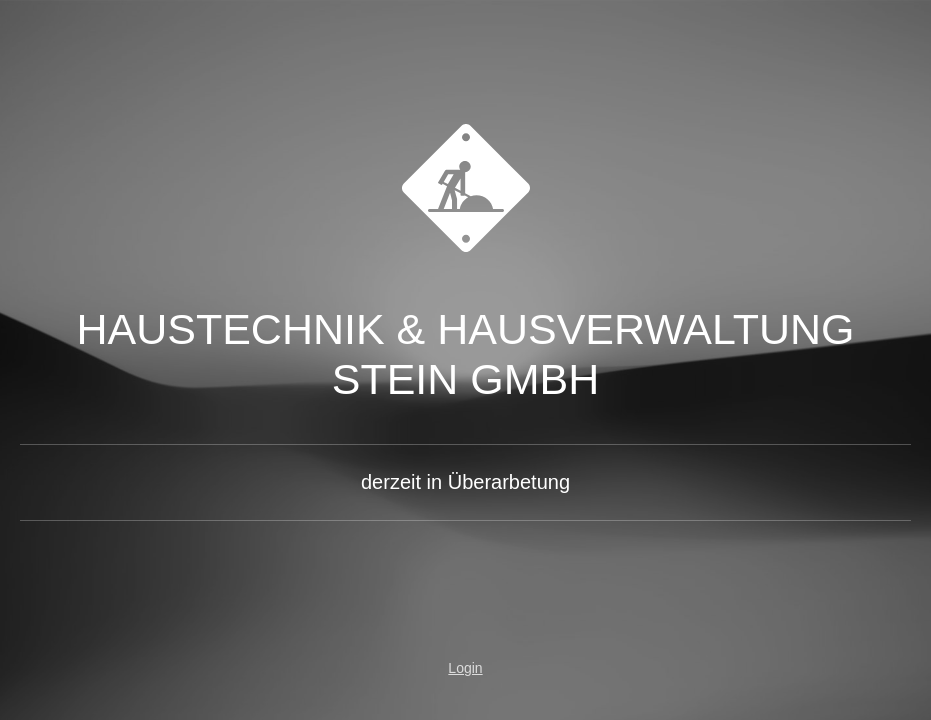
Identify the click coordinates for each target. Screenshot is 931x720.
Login (465, 668)
